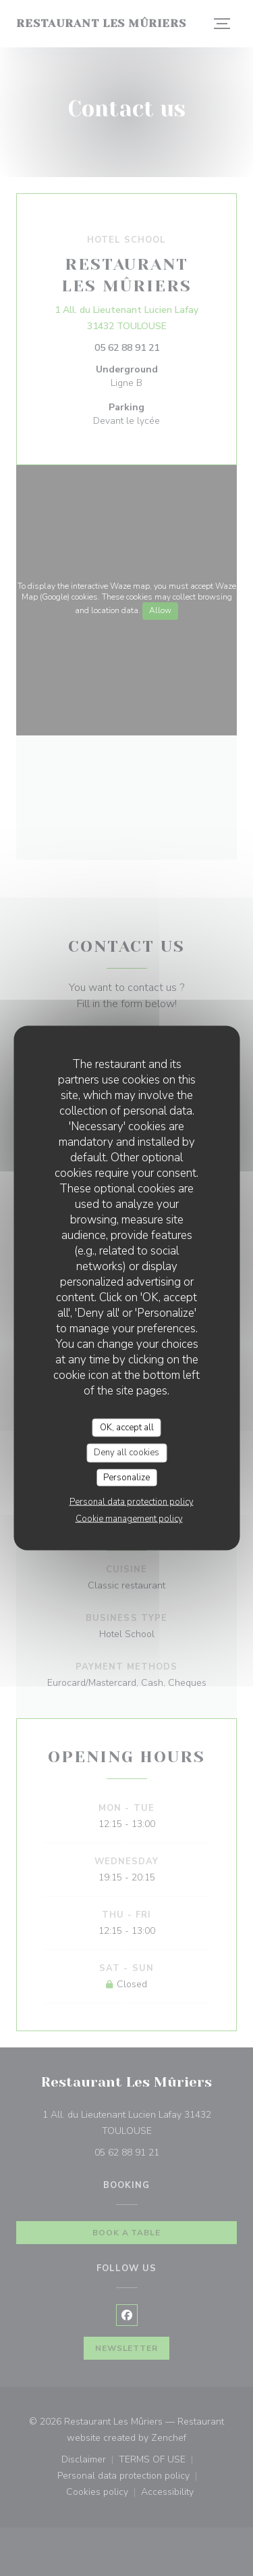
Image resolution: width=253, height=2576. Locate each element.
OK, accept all (127, 1427)
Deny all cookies (126, 1453)
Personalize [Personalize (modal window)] (126, 1477)
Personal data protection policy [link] (131, 1502)
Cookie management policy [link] (129, 1519)
